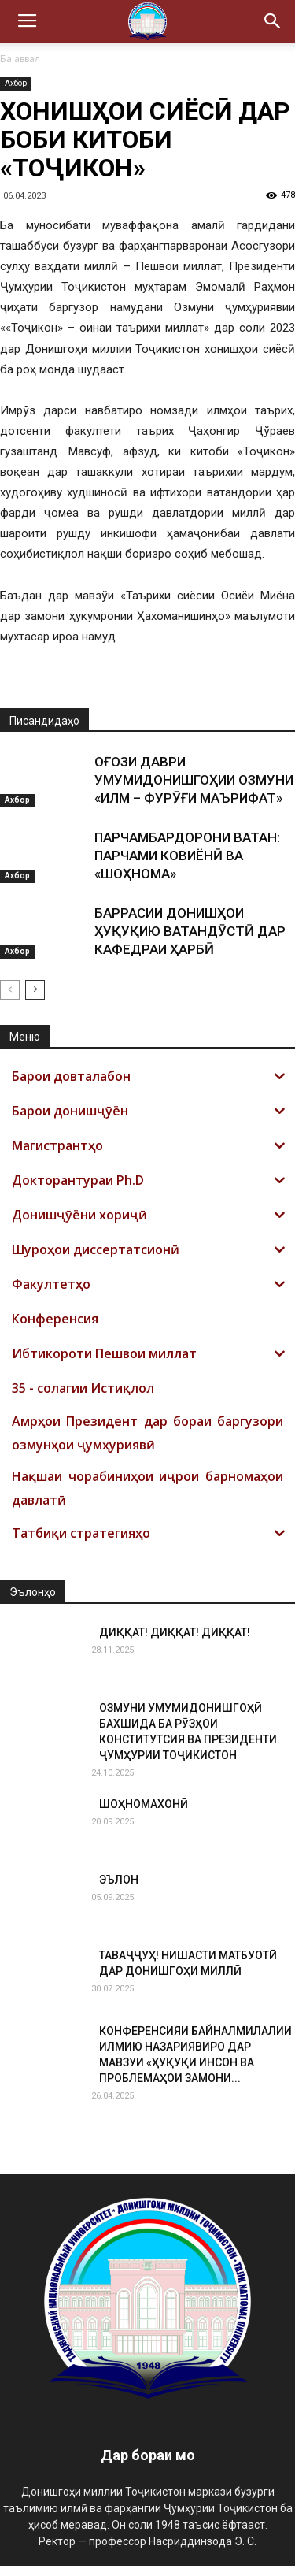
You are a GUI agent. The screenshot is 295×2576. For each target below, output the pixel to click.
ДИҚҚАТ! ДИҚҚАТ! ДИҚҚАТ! (174, 1642)
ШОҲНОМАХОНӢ (143, 1814)
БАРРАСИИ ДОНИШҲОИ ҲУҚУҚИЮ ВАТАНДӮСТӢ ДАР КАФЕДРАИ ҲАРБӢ (190, 941)
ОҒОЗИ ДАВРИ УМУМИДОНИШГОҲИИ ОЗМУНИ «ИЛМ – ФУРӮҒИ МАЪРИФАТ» (193, 790)
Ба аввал (20, 58)
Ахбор (16, 83)
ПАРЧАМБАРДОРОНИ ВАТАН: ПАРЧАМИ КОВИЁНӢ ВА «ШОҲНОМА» (187, 866)
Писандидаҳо (44, 731)
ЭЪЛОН (118, 1890)
